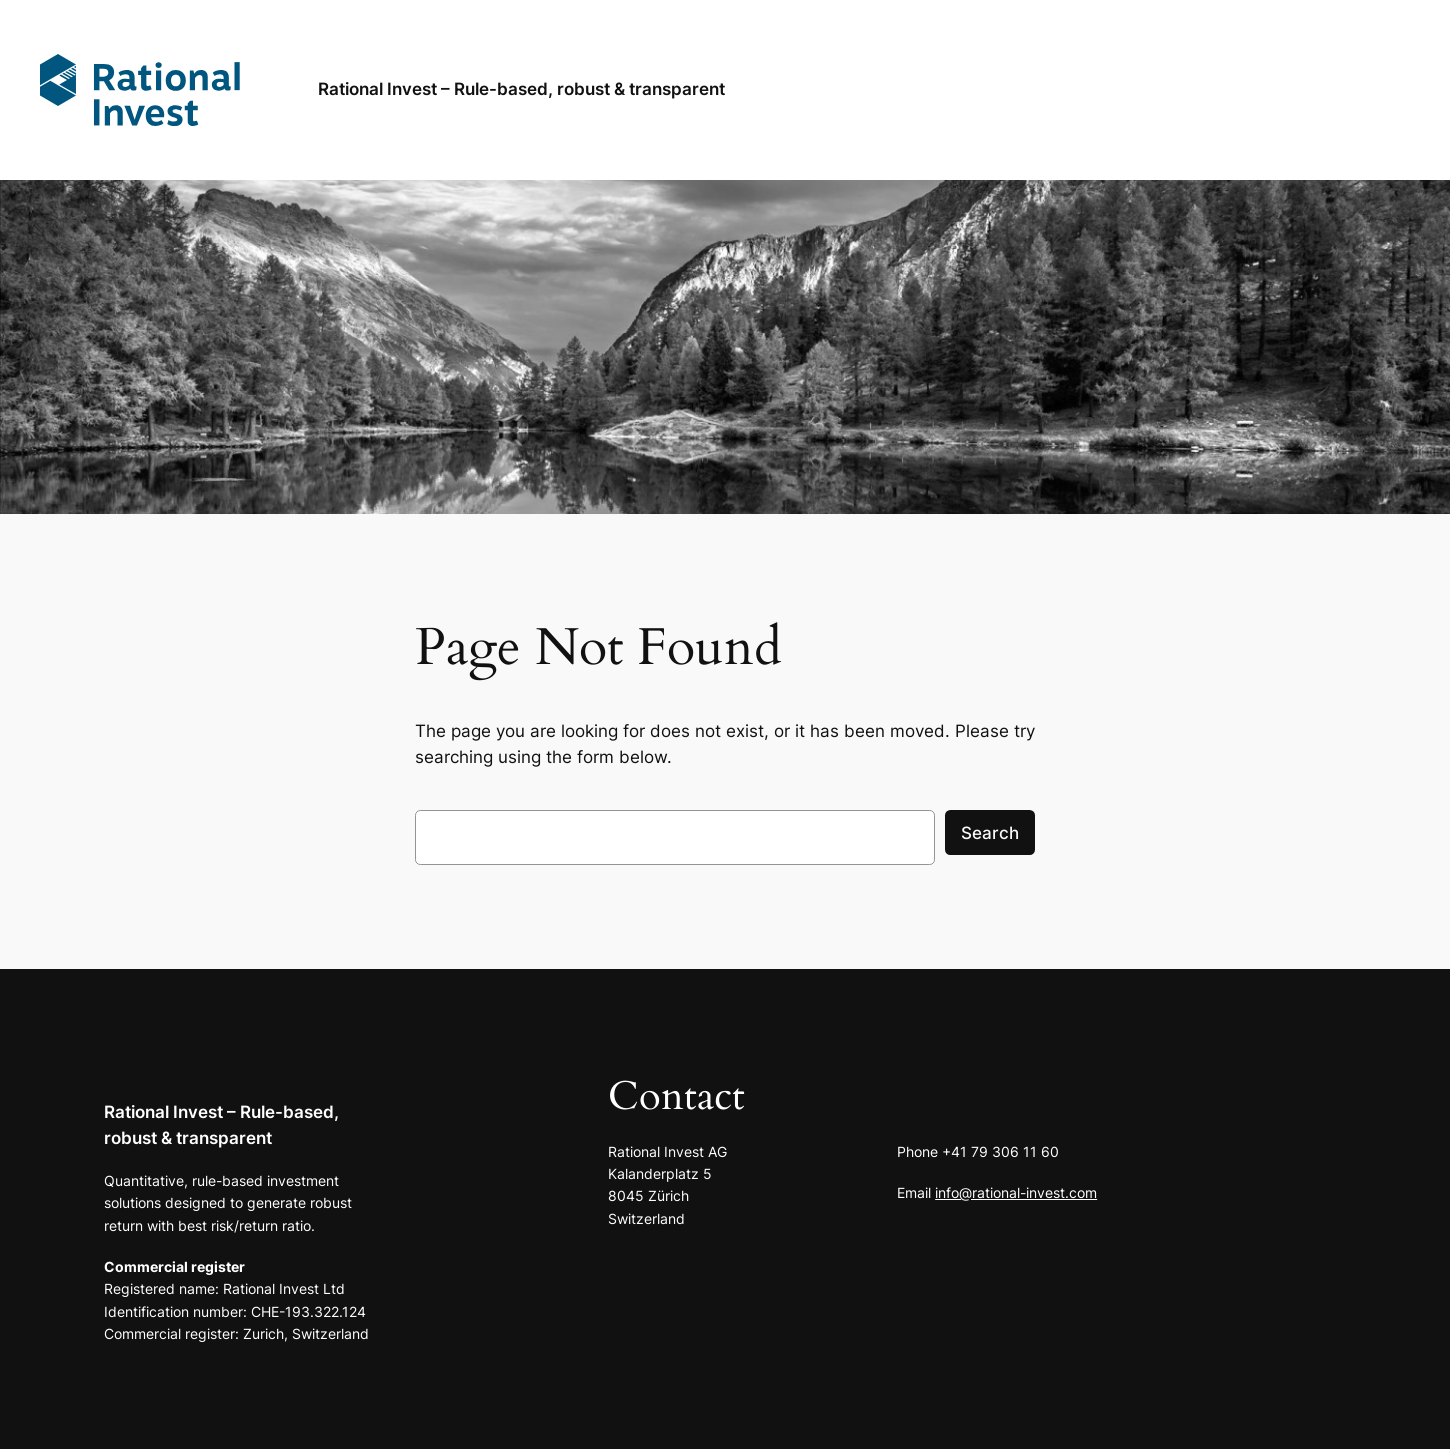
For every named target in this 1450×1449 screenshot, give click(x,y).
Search (990, 833)
